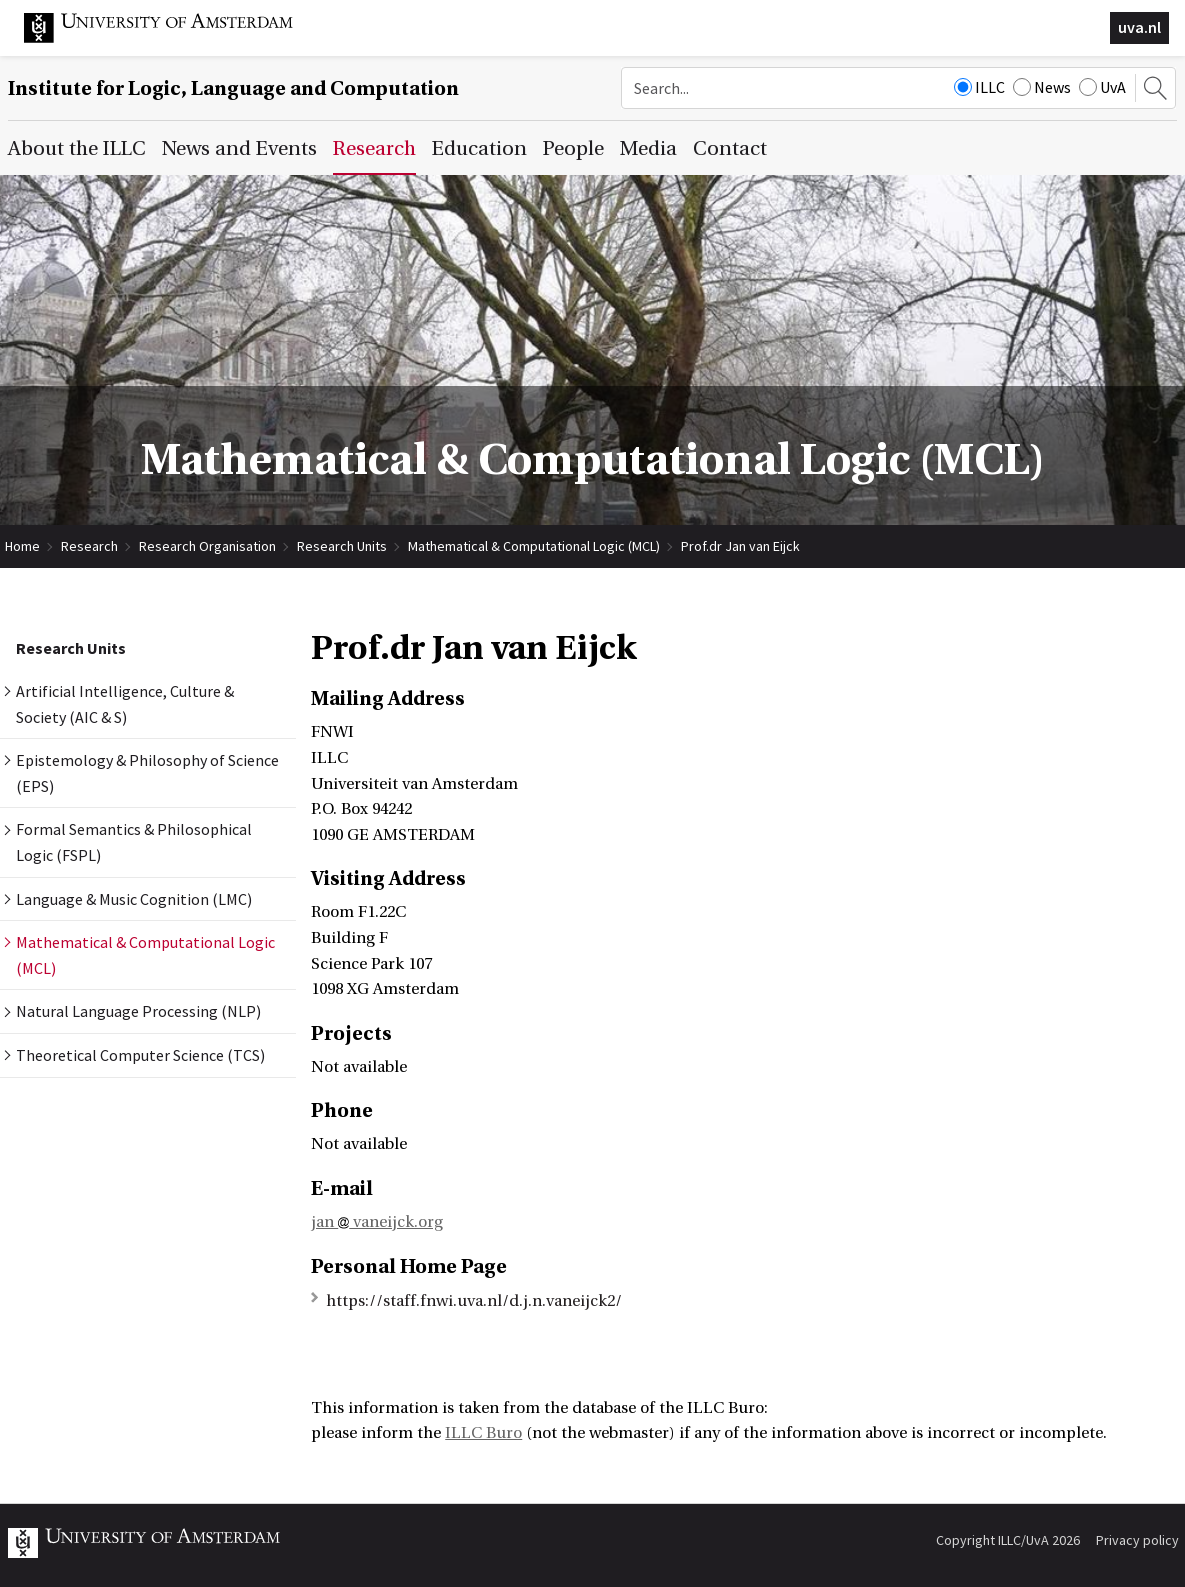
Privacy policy (1137, 1540)
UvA (1102, 87)
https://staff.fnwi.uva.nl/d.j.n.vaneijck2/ (474, 1301)
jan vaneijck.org (377, 1222)
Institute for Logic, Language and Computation (233, 88)
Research (89, 546)
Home (22, 546)
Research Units (342, 546)
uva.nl (1139, 27)
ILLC (979, 87)
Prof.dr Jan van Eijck (740, 546)
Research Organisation (207, 546)
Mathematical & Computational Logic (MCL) (534, 546)
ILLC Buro (483, 1433)
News (1042, 87)
